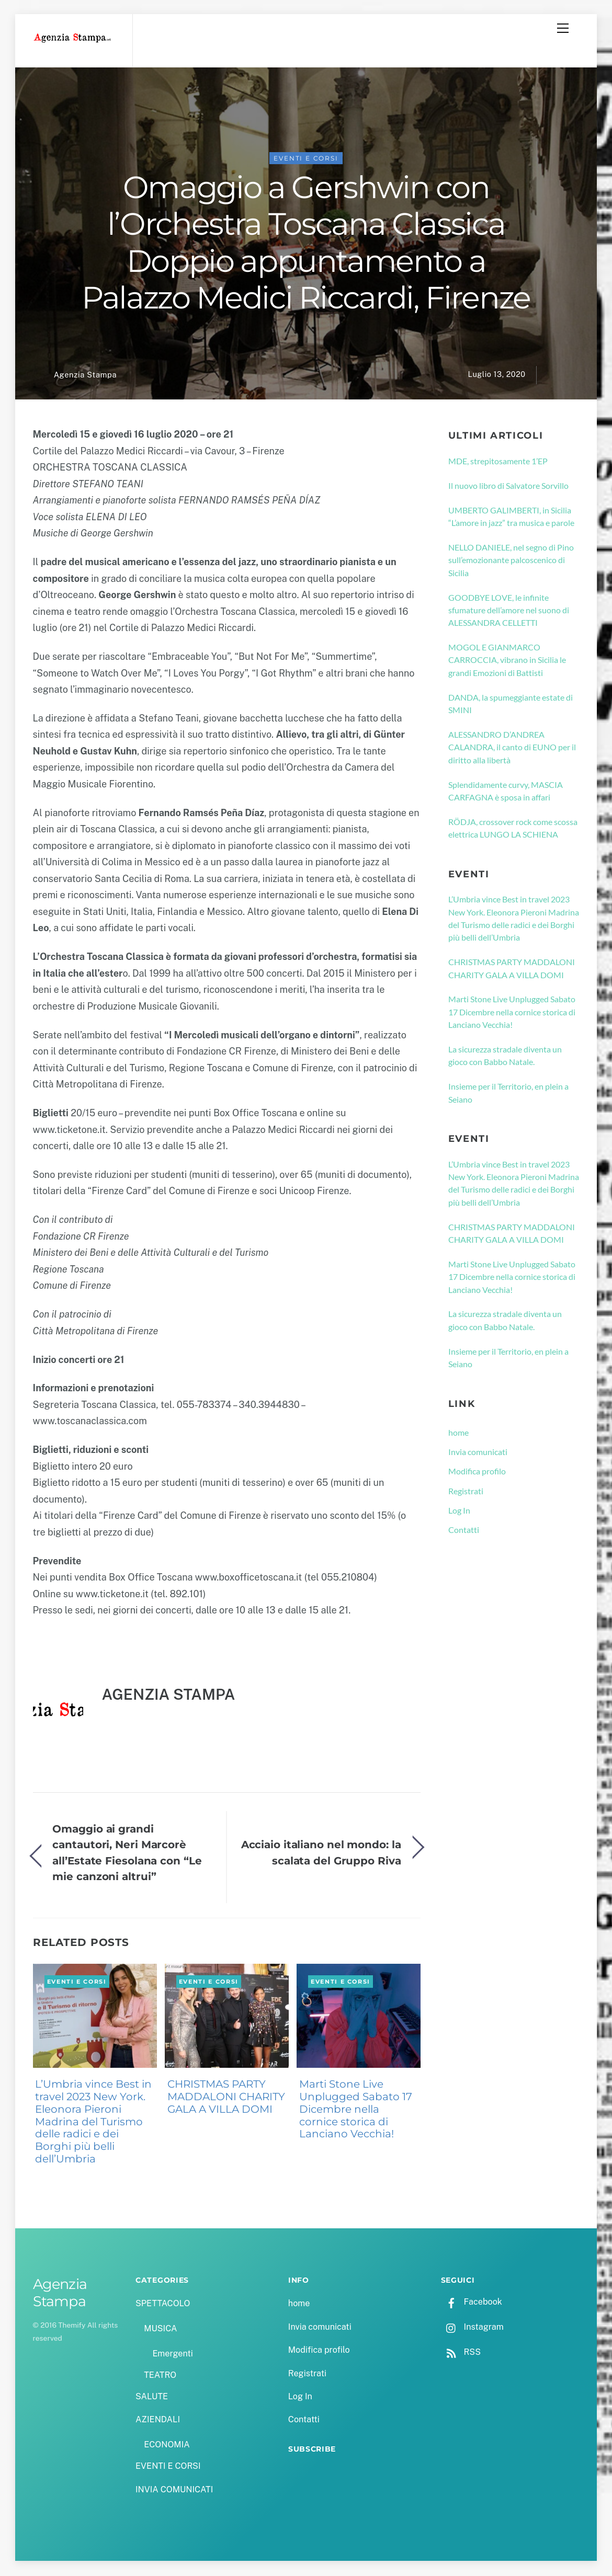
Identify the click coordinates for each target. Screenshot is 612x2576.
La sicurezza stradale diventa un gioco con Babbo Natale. (505, 1056)
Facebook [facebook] (471, 2303)
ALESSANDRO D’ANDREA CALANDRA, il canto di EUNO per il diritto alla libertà (512, 748)
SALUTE (151, 2397)
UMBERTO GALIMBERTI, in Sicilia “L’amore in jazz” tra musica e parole (511, 517)
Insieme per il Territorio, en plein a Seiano (508, 1093)
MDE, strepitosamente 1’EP (498, 462)
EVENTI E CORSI (306, 159)
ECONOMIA (167, 2446)
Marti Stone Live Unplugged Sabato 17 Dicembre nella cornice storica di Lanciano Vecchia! (355, 2110)
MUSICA (160, 2329)
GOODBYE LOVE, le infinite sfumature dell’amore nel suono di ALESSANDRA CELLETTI (508, 610)
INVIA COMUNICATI (174, 2490)
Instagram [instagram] (472, 2328)
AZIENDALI (157, 2420)
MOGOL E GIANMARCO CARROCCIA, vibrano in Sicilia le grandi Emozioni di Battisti (507, 661)
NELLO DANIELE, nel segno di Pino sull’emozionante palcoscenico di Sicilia (511, 561)
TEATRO (160, 2376)
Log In (459, 1511)
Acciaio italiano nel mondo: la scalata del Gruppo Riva (321, 1853)
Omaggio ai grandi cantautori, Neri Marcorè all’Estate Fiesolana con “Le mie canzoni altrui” (126, 1853)
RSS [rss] (461, 2353)
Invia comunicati (477, 1453)
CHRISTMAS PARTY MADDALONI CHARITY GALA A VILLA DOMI (226, 2097)
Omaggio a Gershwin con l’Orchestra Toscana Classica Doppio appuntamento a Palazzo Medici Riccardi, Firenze (306, 243)
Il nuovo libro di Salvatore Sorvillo (508, 486)
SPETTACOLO (162, 2304)
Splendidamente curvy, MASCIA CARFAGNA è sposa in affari (505, 791)
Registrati (465, 1491)
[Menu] (562, 28)
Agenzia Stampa (85, 375)
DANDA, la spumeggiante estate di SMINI (510, 704)
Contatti (463, 1531)
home (458, 1433)
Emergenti (172, 2354)
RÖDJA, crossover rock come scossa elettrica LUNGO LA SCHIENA (512, 829)
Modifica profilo (477, 1472)
